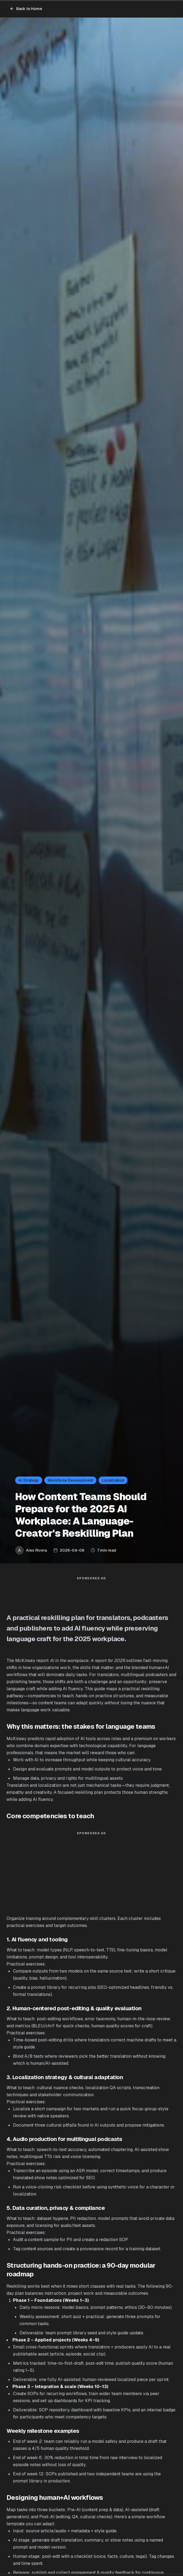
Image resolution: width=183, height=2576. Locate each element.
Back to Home (26, 8)
